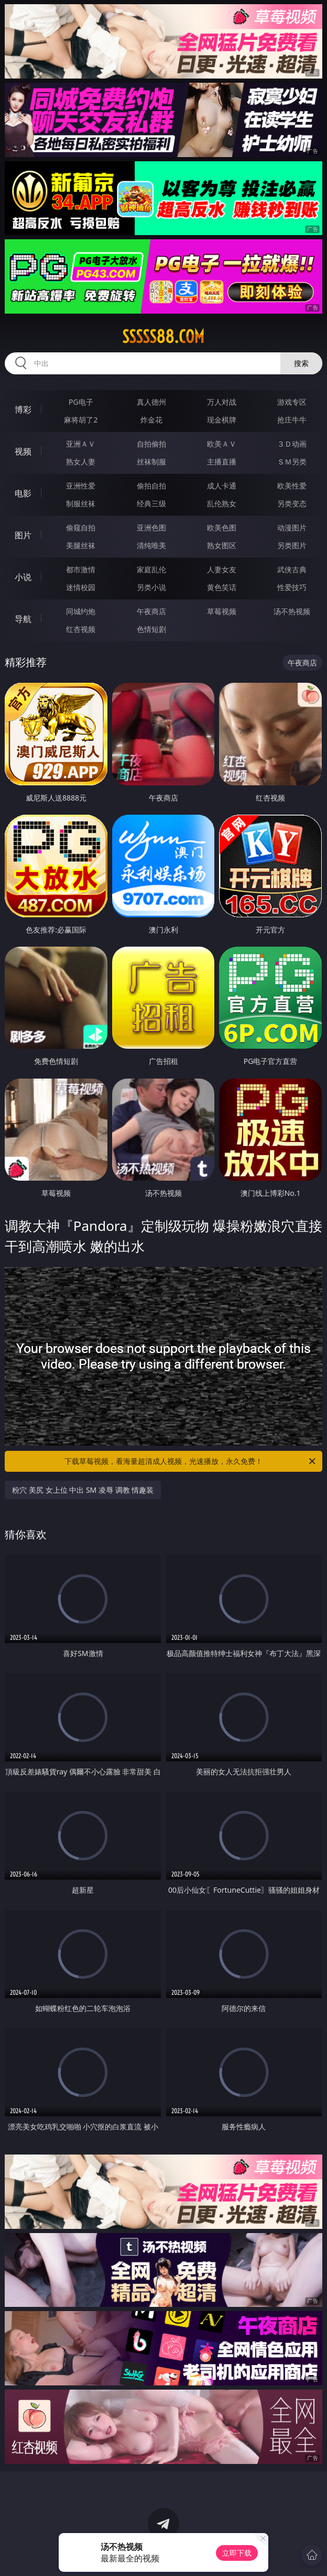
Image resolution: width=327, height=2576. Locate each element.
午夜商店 (151, 611)
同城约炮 (80, 611)
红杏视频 (80, 629)
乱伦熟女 (221, 503)
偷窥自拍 (80, 527)
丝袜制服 (151, 462)
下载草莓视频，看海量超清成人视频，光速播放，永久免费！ (190, 1461)
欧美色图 (221, 527)
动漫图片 (292, 527)
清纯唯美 (151, 545)
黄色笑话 (221, 587)
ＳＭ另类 (292, 462)
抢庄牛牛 (292, 420)
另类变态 (292, 503)
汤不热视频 (292, 611)
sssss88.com (163, 336)
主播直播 (221, 462)
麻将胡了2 (80, 420)
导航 (23, 619)
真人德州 (151, 402)
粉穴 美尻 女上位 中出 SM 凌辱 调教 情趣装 (83, 1490)
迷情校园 (80, 587)
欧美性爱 (292, 486)
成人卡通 (221, 486)
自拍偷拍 (151, 444)
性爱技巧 (292, 587)
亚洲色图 (151, 527)
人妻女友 (221, 569)
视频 (23, 451)
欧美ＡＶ (221, 444)
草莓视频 (221, 611)
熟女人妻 (80, 462)
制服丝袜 (80, 503)
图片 (23, 535)
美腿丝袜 (80, 545)
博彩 (23, 409)
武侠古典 (292, 569)
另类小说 (151, 587)
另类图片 (292, 545)
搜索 (301, 363)
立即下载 (237, 2553)
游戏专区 (292, 402)
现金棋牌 (221, 420)
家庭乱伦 (151, 569)
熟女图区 (221, 545)
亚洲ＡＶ (80, 444)
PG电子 (81, 402)
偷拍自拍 (151, 486)
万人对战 (221, 402)
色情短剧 (151, 629)
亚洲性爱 (80, 486)
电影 (23, 493)
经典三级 (151, 503)
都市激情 (80, 569)
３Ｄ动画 (292, 444)
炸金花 (151, 420)
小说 (23, 577)
